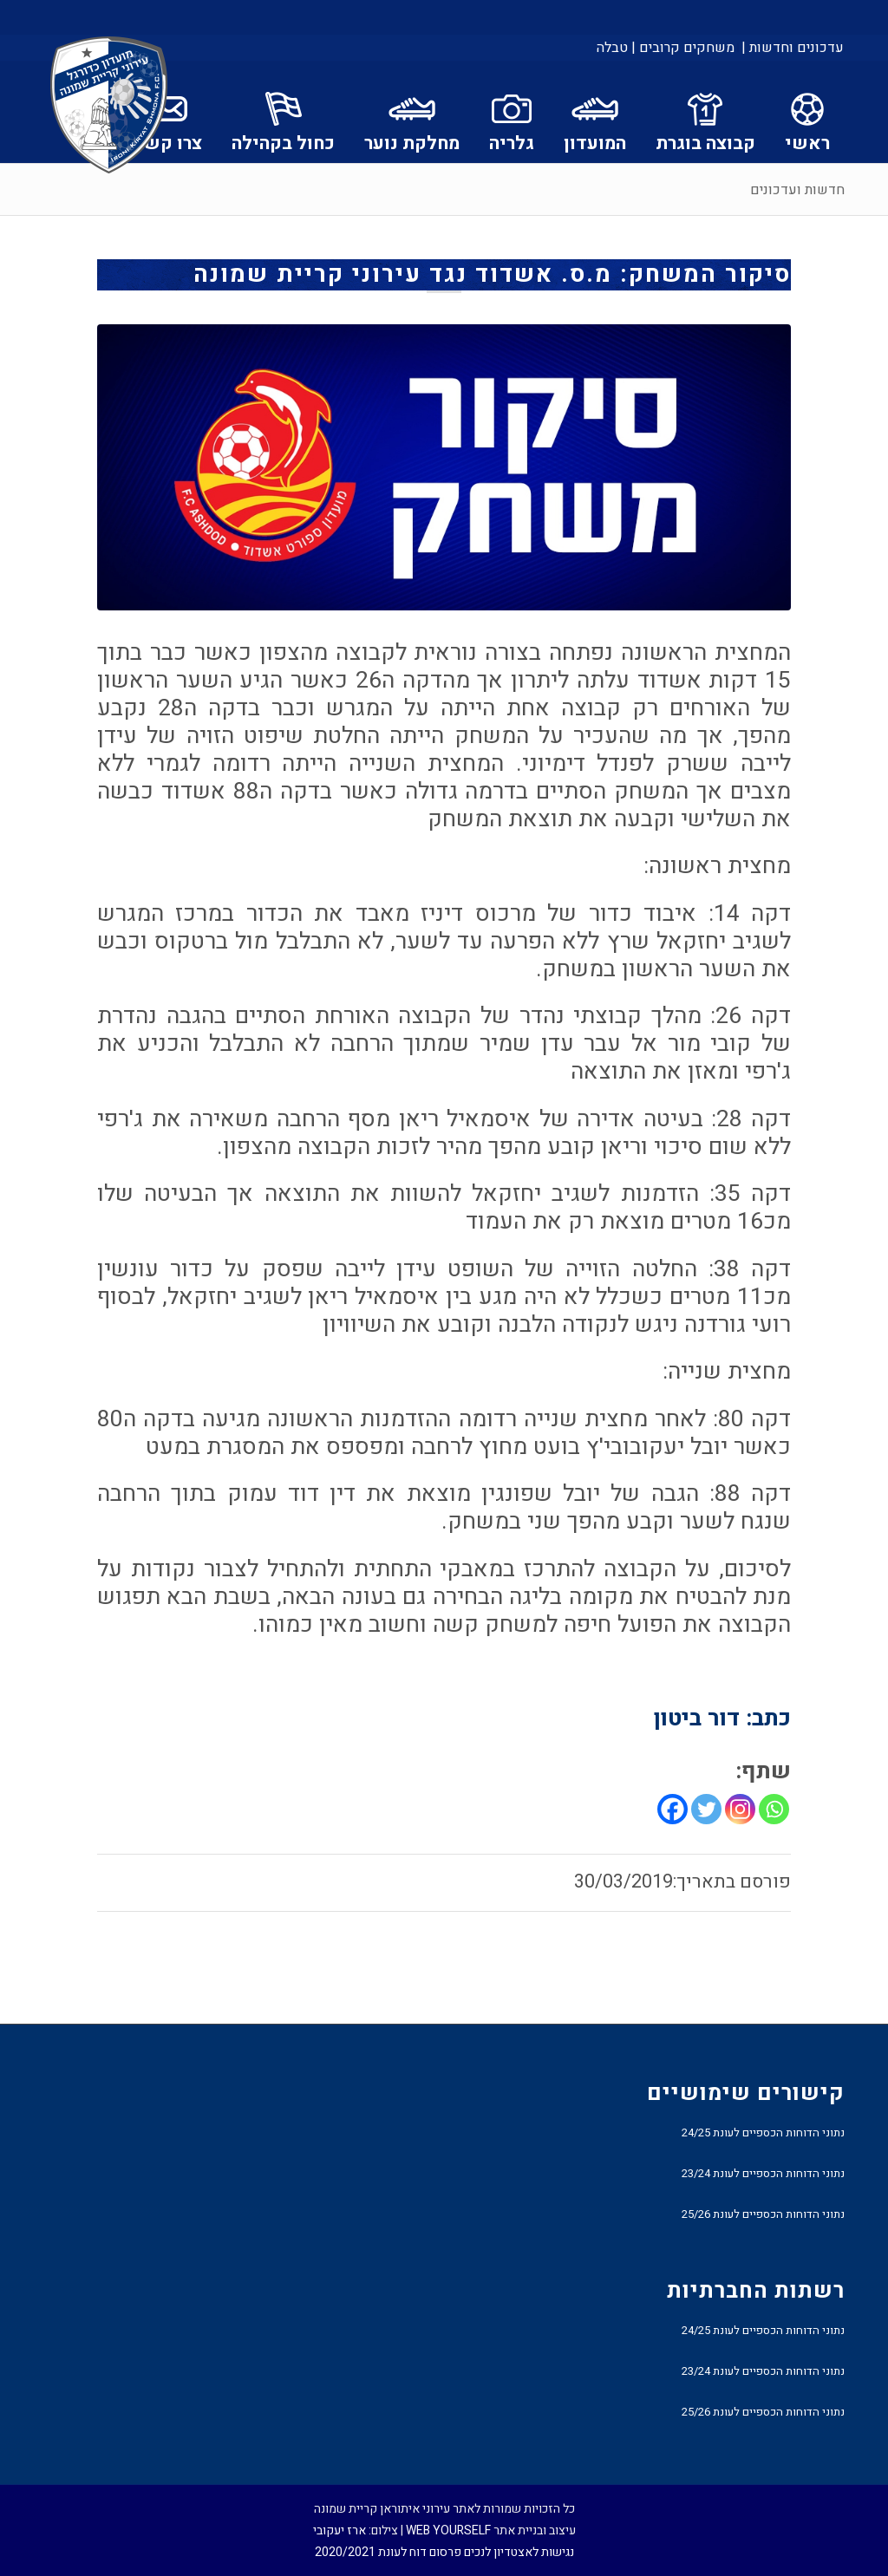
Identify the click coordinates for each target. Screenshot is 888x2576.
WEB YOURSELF (448, 2530)
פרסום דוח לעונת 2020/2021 (388, 2552)
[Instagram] (740, 1809)
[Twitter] (706, 1809)
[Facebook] (672, 1809)
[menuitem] (791, 47)
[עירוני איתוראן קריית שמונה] (109, 105)
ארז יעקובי (339, 2530)
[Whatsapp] (774, 1809)
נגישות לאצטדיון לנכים (519, 2552)
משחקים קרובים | (683, 47)
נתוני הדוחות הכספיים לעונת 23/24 (763, 2173)
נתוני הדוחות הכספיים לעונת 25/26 (763, 2214)
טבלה (612, 47)
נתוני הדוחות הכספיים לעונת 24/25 (763, 2132)
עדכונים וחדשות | (792, 47)
